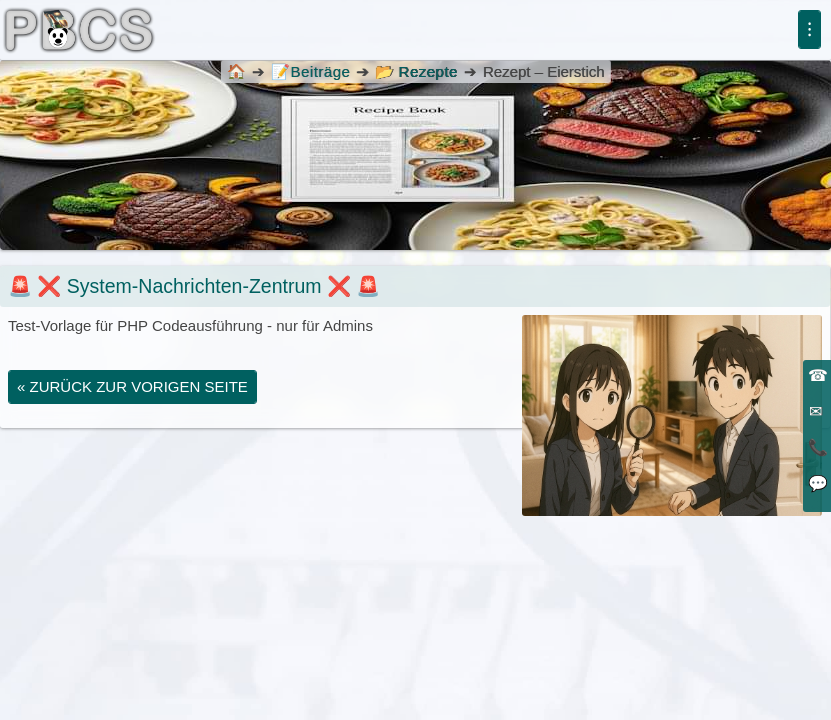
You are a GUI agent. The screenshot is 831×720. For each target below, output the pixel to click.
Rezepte (427, 71)
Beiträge (310, 71)
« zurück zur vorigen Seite (132, 386)
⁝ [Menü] (809, 29)
